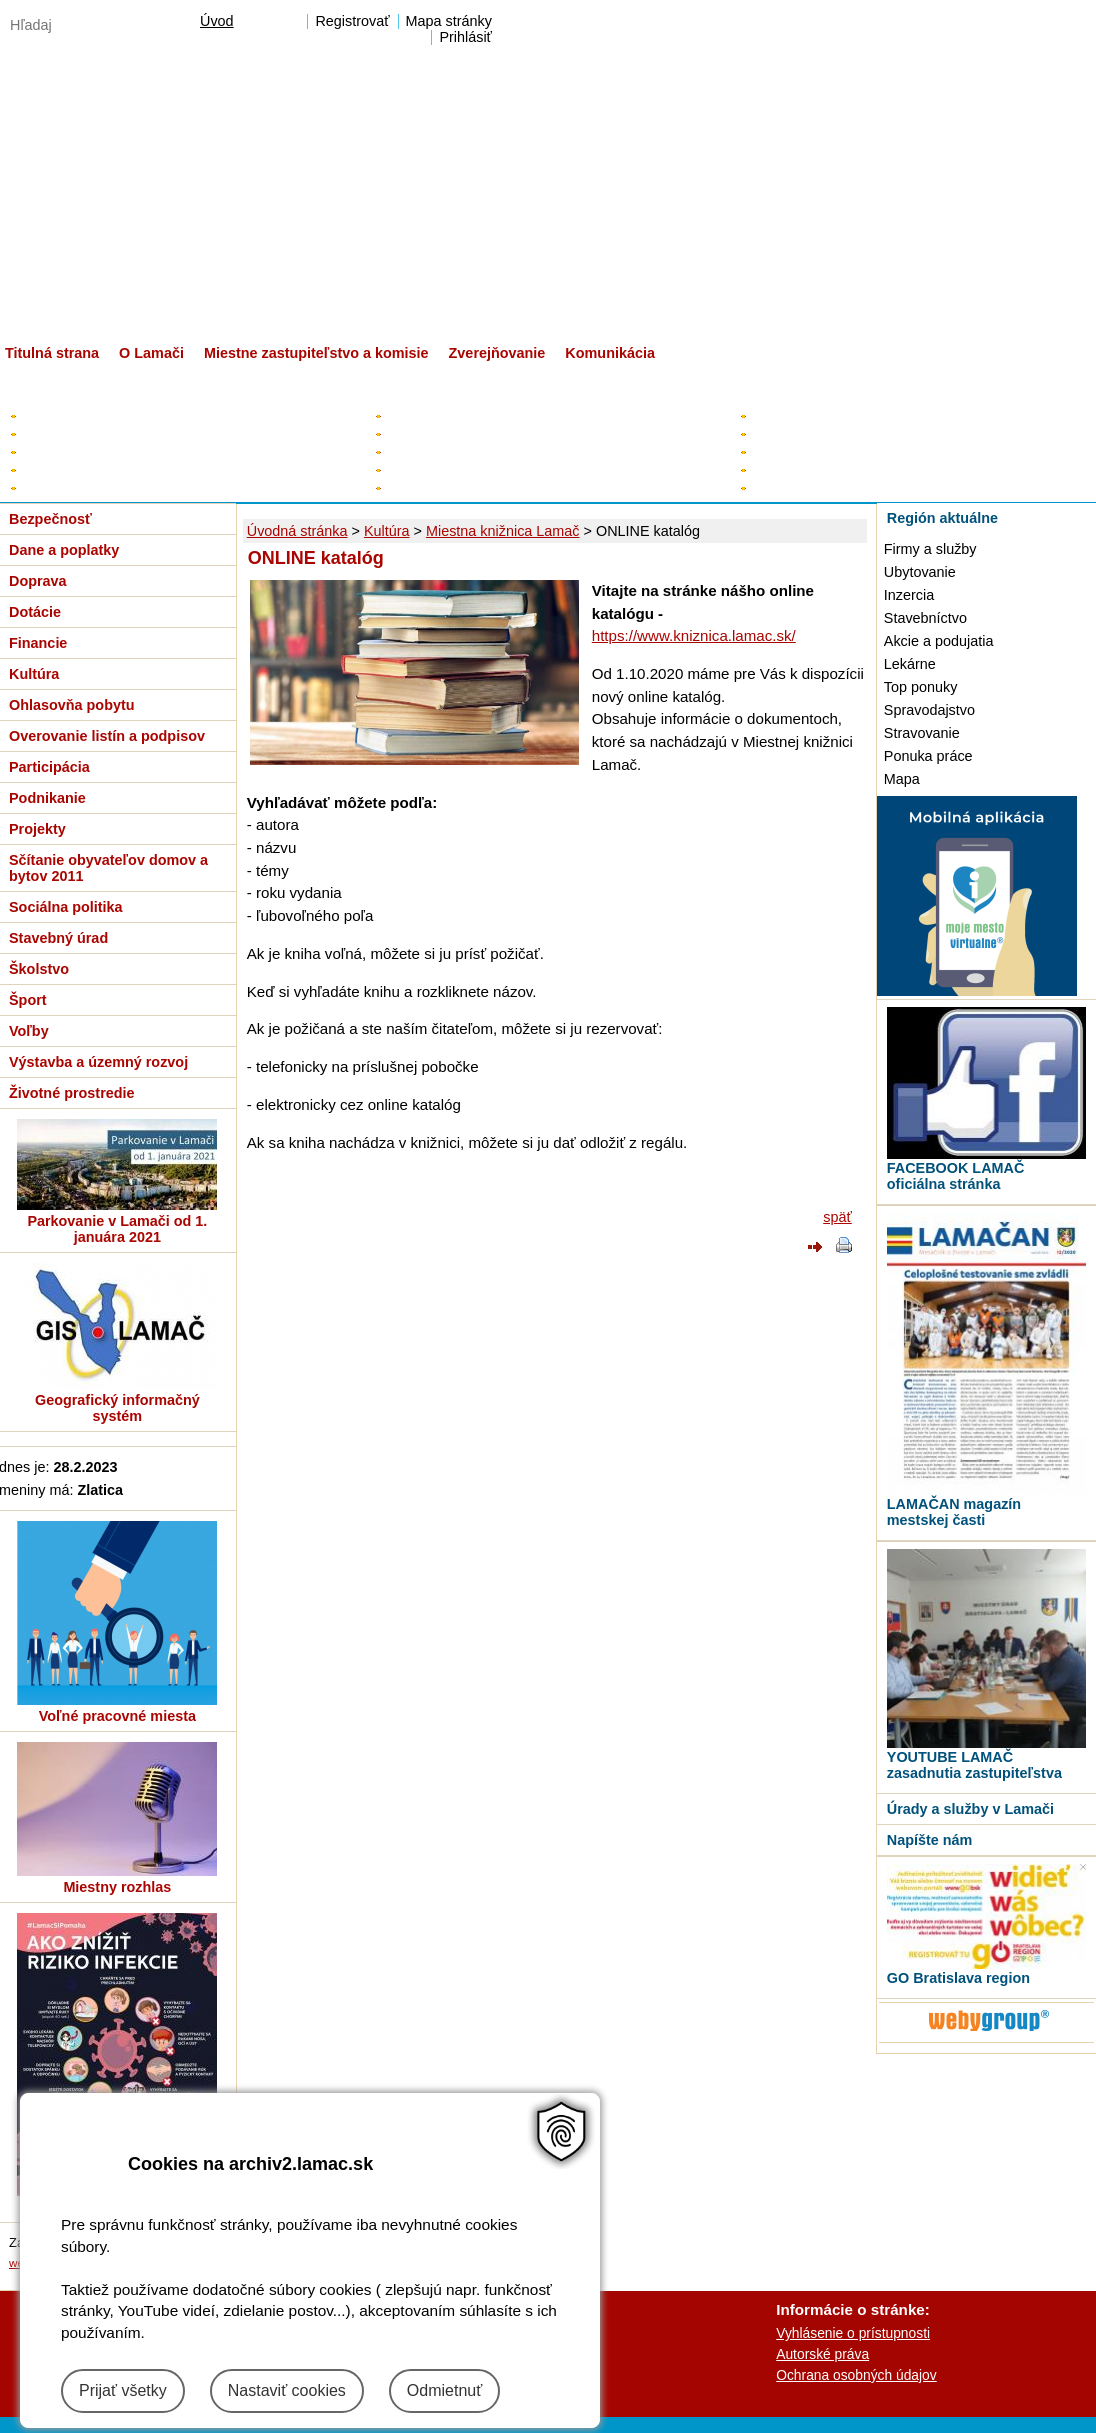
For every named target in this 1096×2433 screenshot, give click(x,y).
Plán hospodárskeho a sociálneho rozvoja (146, 433)
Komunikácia (610, 353)
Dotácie (35, 612)
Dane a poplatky (64, 550)
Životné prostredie (72, 1093)
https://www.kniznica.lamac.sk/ (694, 635)
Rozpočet (49, 451)
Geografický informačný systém (117, 1408)
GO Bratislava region (958, 1978)
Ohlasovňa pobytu (72, 705)
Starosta (410, 415)
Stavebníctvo (925, 618)
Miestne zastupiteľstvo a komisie (316, 353)
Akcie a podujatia (939, 641)
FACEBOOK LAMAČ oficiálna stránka (956, 1176)
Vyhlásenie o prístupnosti (853, 2333)
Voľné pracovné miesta (117, 1716)
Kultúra (387, 531)
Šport (28, 1000)
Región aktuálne (942, 518)
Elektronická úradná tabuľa (101, 415)
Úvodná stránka (297, 531)
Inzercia (909, 595)
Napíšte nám (930, 1840)
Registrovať (352, 21)
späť (837, 1217)
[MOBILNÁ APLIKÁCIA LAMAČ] (977, 991)
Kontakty (776, 415)
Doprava (38, 581)
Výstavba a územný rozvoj (98, 1062)
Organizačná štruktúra (817, 469)
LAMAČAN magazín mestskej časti (954, 1512)
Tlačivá (771, 487)
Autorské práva (822, 2354)
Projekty (37, 829)
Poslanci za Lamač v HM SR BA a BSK (503, 487)
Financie (38, 643)
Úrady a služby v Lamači (970, 1809)
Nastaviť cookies (287, 2390)
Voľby (29, 1031)
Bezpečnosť (50, 519)
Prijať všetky (123, 2390)
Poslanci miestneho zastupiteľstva (488, 451)
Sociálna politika (66, 907)
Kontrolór (412, 469)
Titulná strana (52, 353)
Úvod (217, 21)
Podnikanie (47, 798)
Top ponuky (921, 687)
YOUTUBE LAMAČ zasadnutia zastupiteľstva (974, 1765)
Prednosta (781, 451)
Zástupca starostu (439, 433)
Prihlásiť (465, 37)
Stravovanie (922, 733)
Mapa (902, 779)
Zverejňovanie (497, 353)
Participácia (49, 767)
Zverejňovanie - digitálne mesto (115, 487)
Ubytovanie (920, 572)
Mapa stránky (449, 21)
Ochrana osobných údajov (856, 2375)
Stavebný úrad (58, 938)
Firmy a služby (930, 549)
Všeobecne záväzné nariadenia (115, 469)
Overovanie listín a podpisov (107, 736)
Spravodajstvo (929, 710)
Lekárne (910, 664)
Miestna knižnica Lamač (503, 531)
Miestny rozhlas (117, 1887)
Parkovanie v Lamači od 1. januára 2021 (117, 1229)
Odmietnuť (444, 2390)
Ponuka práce (928, 756)
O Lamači (151, 353)
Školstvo (39, 969)
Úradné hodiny (794, 433)
